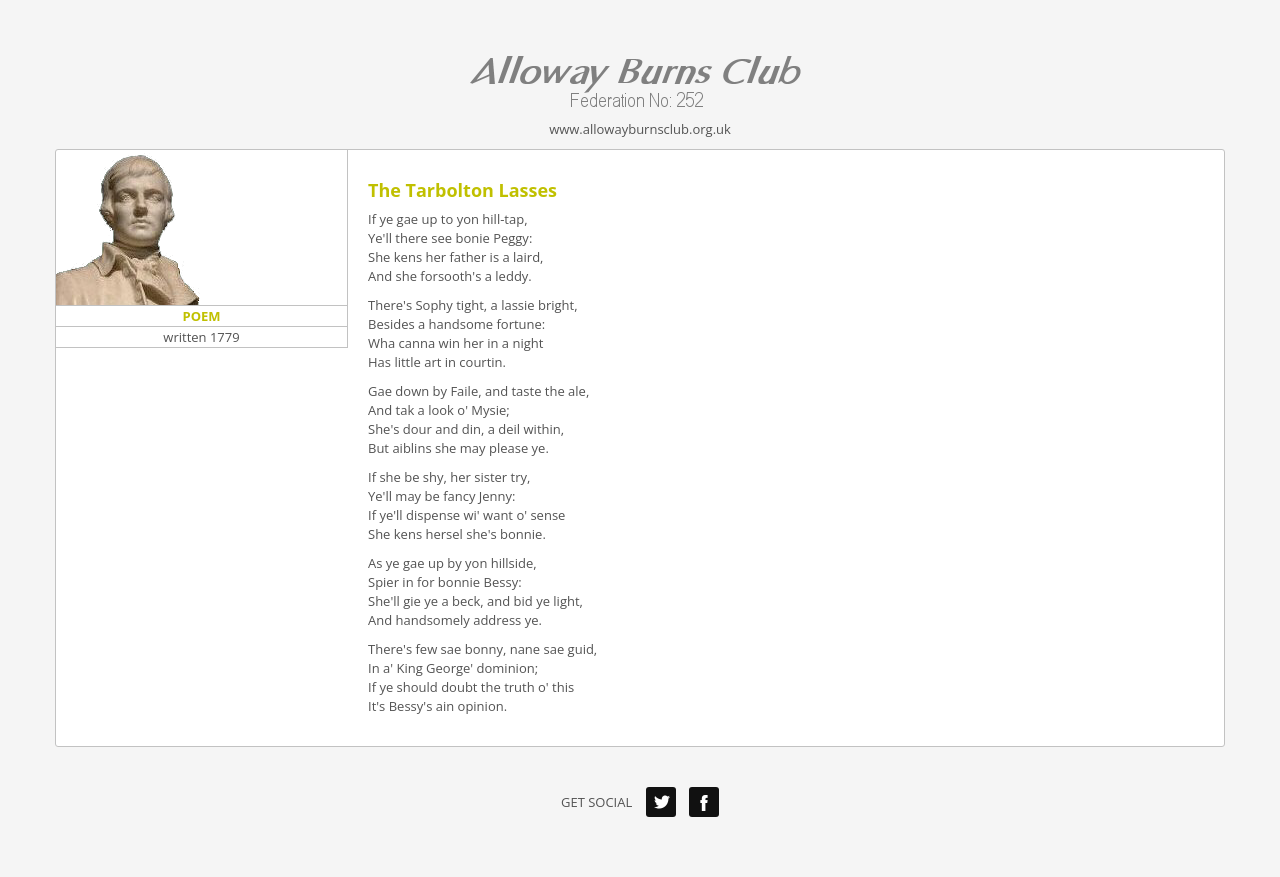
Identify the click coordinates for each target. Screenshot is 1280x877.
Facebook (704, 802)
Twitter (661, 802)
